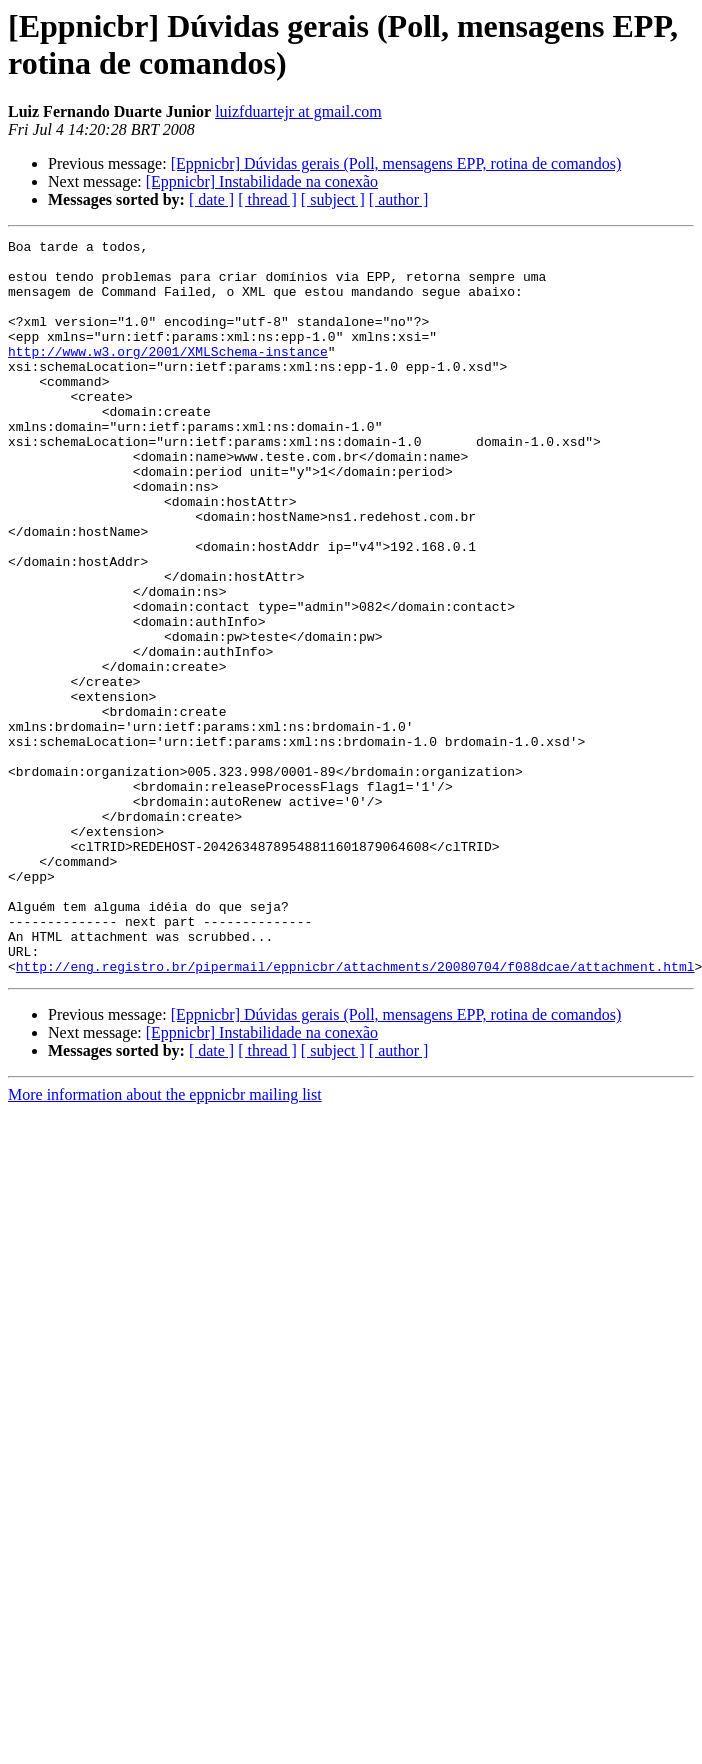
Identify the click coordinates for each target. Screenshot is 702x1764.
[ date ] (211, 199)
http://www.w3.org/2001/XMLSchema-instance (168, 375)
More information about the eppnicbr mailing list (165, 1241)
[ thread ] (267, 199)
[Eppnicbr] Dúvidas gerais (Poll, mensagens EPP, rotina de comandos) (396, 163)
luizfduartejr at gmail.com (298, 111)
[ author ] (399, 199)
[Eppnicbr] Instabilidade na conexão (262, 181)
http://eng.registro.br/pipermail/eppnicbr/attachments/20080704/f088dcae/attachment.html (355, 1113)
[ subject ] (333, 199)
